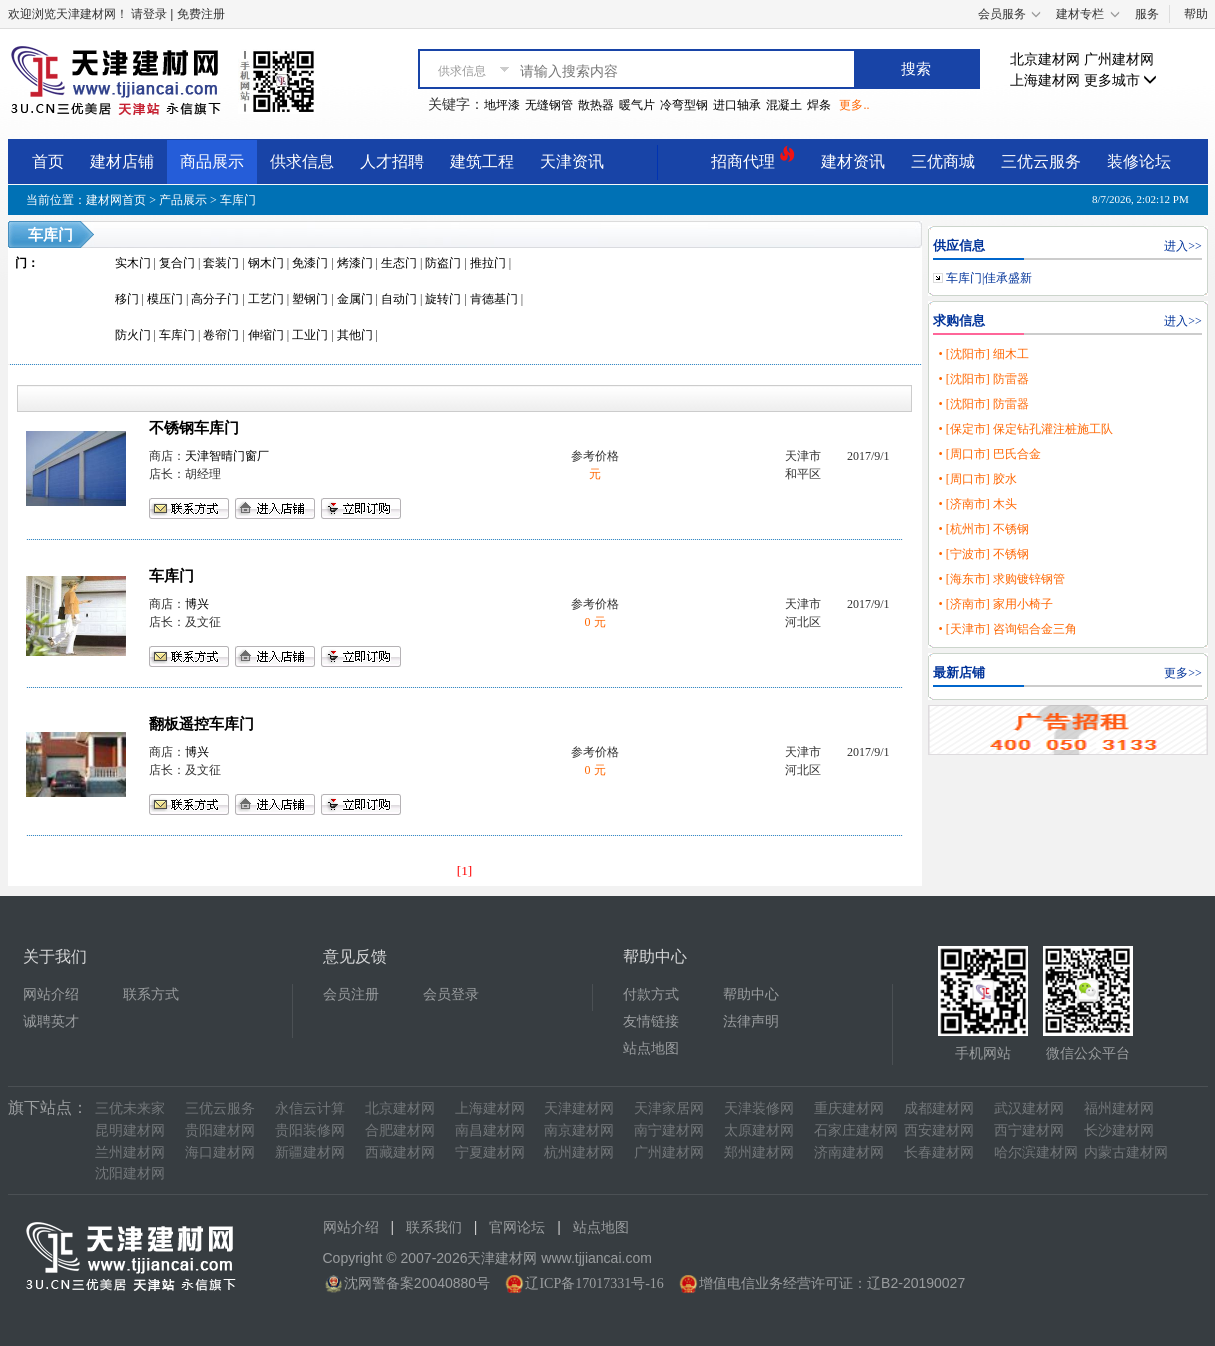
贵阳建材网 (220, 1130)
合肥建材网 (400, 1130)
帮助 (1196, 14)
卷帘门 (221, 335)
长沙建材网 (1119, 1130)
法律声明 (751, 1021)
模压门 (165, 299)
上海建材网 (1045, 80)
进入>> (1183, 246)
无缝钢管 (549, 105)
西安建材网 (939, 1130)
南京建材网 (579, 1130)
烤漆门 (355, 263)
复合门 (177, 263)
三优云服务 (1041, 161)
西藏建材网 (400, 1152)
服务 (1147, 14)
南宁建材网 (669, 1130)
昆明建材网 (130, 1130)
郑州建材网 (759, 1152)
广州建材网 (1119, 59)
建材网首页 (116, 200)
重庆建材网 (849, 1108)
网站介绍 (51, 994)
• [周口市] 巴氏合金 (989, 454)
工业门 (310, 335)
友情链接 (651, 1021)
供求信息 (302, 161)
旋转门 (443, 299)
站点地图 (651, 1048)
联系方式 (151, 994)
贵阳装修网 (310, 1130)
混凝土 (784, 105)
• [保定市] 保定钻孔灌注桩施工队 (1025, 429)
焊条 (819, 105)
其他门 (355, 335)
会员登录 (451, 994)
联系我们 (434, 1227)
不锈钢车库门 (194, 428)
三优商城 (943, 161)
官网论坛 (517, 1227)
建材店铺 (122, 161)
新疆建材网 (310, 1152)
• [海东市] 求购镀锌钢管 (1001, 579)
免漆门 (310, 263)
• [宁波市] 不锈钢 (983, 554)
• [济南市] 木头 (977, 504)
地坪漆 (502, 105)
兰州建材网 (130, 1152)
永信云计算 (310, 1108)
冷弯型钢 (684, 105)
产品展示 (183, 200)
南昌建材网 (490, 1130)
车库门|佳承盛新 (989, 278)
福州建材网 (1119, 1108)
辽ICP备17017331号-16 (594, 1283)
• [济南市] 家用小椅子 (995, 604)
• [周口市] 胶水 (977, 479)
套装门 (221, 263)
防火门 (133, 335)
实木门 (133, 263)
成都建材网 (939, 1108)
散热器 (596, 105)
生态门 (399, 263)
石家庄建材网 (856, 1130)
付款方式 (651, 994)
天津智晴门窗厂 (227, 456)
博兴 (197, 604)
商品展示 (212, 161)
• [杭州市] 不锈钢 (983, 529)
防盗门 (443, 263)
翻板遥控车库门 (201, 724)
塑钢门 (310, 299)
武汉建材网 (1029, 1108)
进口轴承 (737, 105)
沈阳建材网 (130, 1173)
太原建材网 (759, 1130)
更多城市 (1121, 80)
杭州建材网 (579, 1152)
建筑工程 (482, 161)
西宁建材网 (1029, 1130)
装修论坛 (1139, 161)
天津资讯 (572, 161)
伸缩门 (266, 335)
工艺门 (266, 299)
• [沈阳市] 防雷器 (983, 379)
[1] (465, 870)
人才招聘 (392, 161)
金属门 (355, 299)
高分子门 (215, 299)
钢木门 (266, 263)
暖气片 (637, 105)
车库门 (238, 200)
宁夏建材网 (490, 1152)
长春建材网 (939, 1152)
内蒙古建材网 (1126, 1152)
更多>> (1183, 673)
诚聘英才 (51, 1021)
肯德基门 (494, 299)
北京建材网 (1045, 59)
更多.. (854, 105)
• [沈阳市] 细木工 (983, 354)
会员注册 (351, 994)
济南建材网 (849, 1152)
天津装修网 (759, 1108)
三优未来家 (130, 1108)
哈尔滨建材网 (1036, 1152)
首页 (48, 161)
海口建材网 (220, 1152)
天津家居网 (669, 1108)
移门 (127, 299)
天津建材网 (579, 1108)
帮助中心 (751, 994)
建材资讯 (853, 161)
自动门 (399, 299)
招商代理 (753, 158)
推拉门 (488, 263)
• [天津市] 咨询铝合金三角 (1007, 629)
